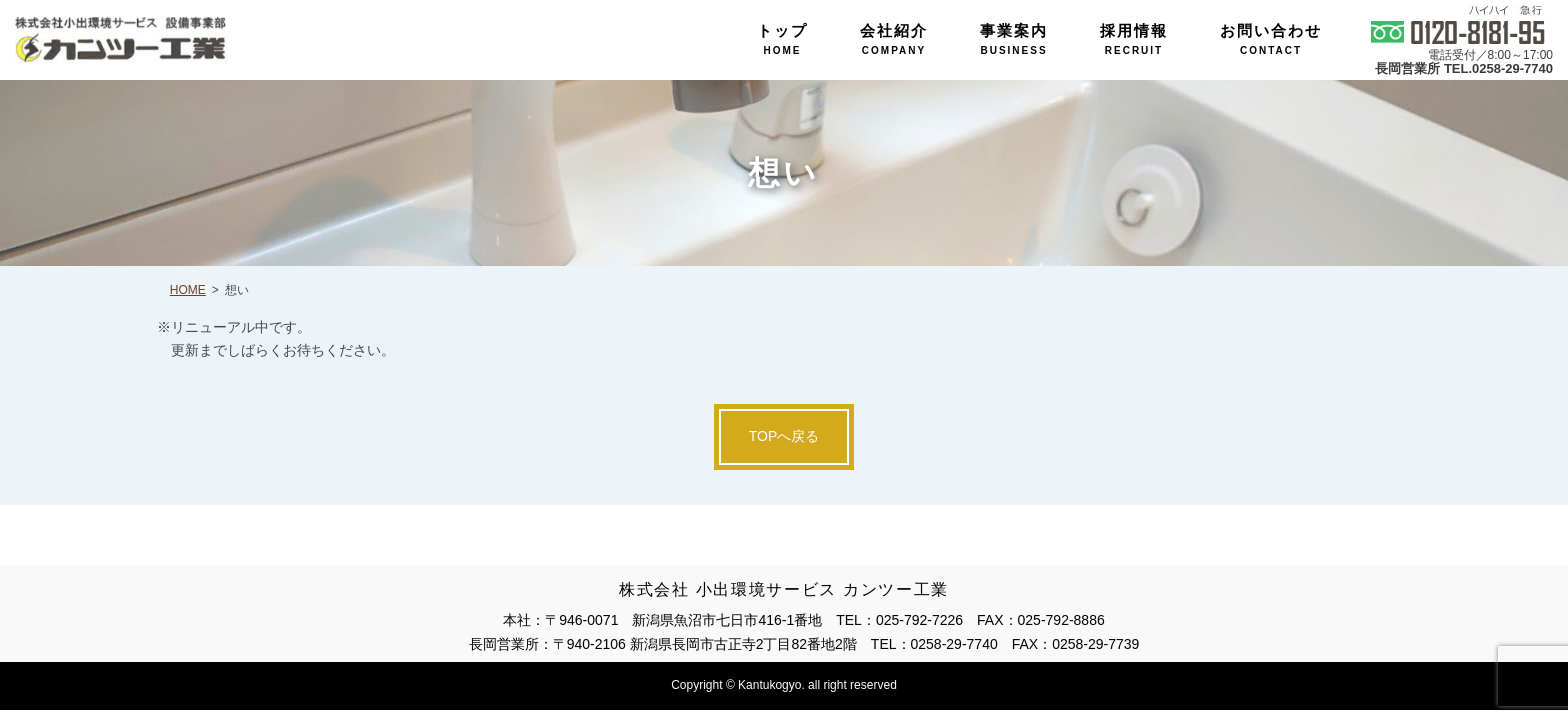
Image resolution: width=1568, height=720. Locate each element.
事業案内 (1014, 39)
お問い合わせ (1271, 39)
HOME (188, 290)
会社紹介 (894, 39)
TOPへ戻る (784, 436)
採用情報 (1134, 39)
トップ (782, 39)
